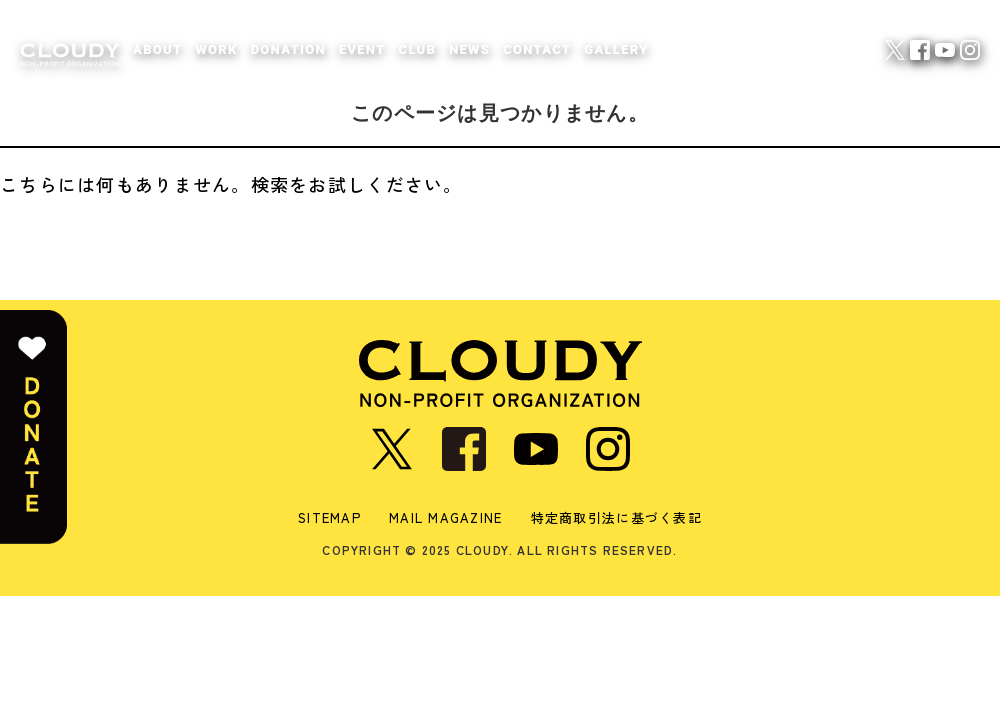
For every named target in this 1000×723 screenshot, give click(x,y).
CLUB (418, 49)
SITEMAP (329, 517)
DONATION (288, 49)
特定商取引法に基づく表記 (616, 517)
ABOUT (157, 49)
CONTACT (537, 49)
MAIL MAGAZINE (446, 517)
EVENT (362, 49)
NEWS (469, 49)
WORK (216, 49)
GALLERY (616, 49)
